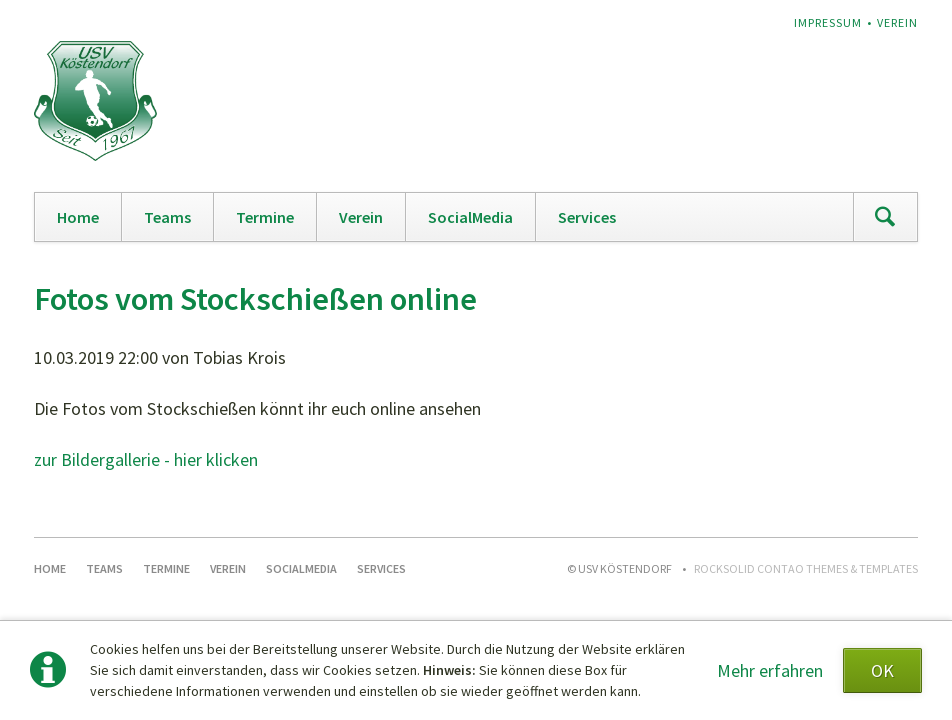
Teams (167, 217)
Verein (897, 22)
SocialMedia (470, 217)
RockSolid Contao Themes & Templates (806, 568)
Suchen (885, 217)
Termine (265, 217)
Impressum (828, 22)
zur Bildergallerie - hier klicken (146, 459)
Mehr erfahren (770, 670)
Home (78, 217)
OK (882, 670)
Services (587, 217)
